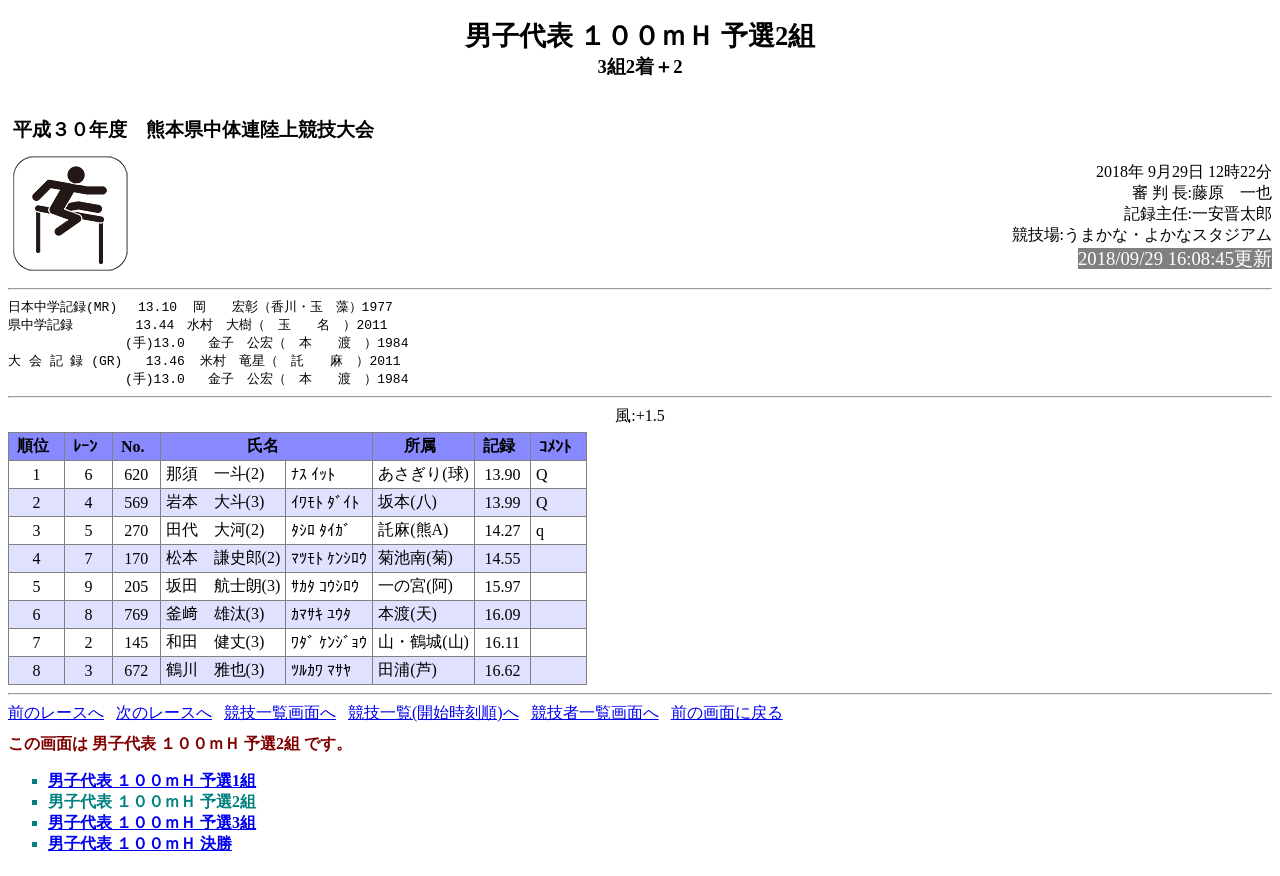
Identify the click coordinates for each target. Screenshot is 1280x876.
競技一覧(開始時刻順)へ (433, 717)
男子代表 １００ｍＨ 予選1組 (152, 785)
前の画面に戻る (727, 717)
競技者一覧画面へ (595, 717)
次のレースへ (164, 717)
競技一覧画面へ (280, 717)
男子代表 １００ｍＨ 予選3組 (152, 827)
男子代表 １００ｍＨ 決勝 (140, 848)
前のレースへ (56, 717)
